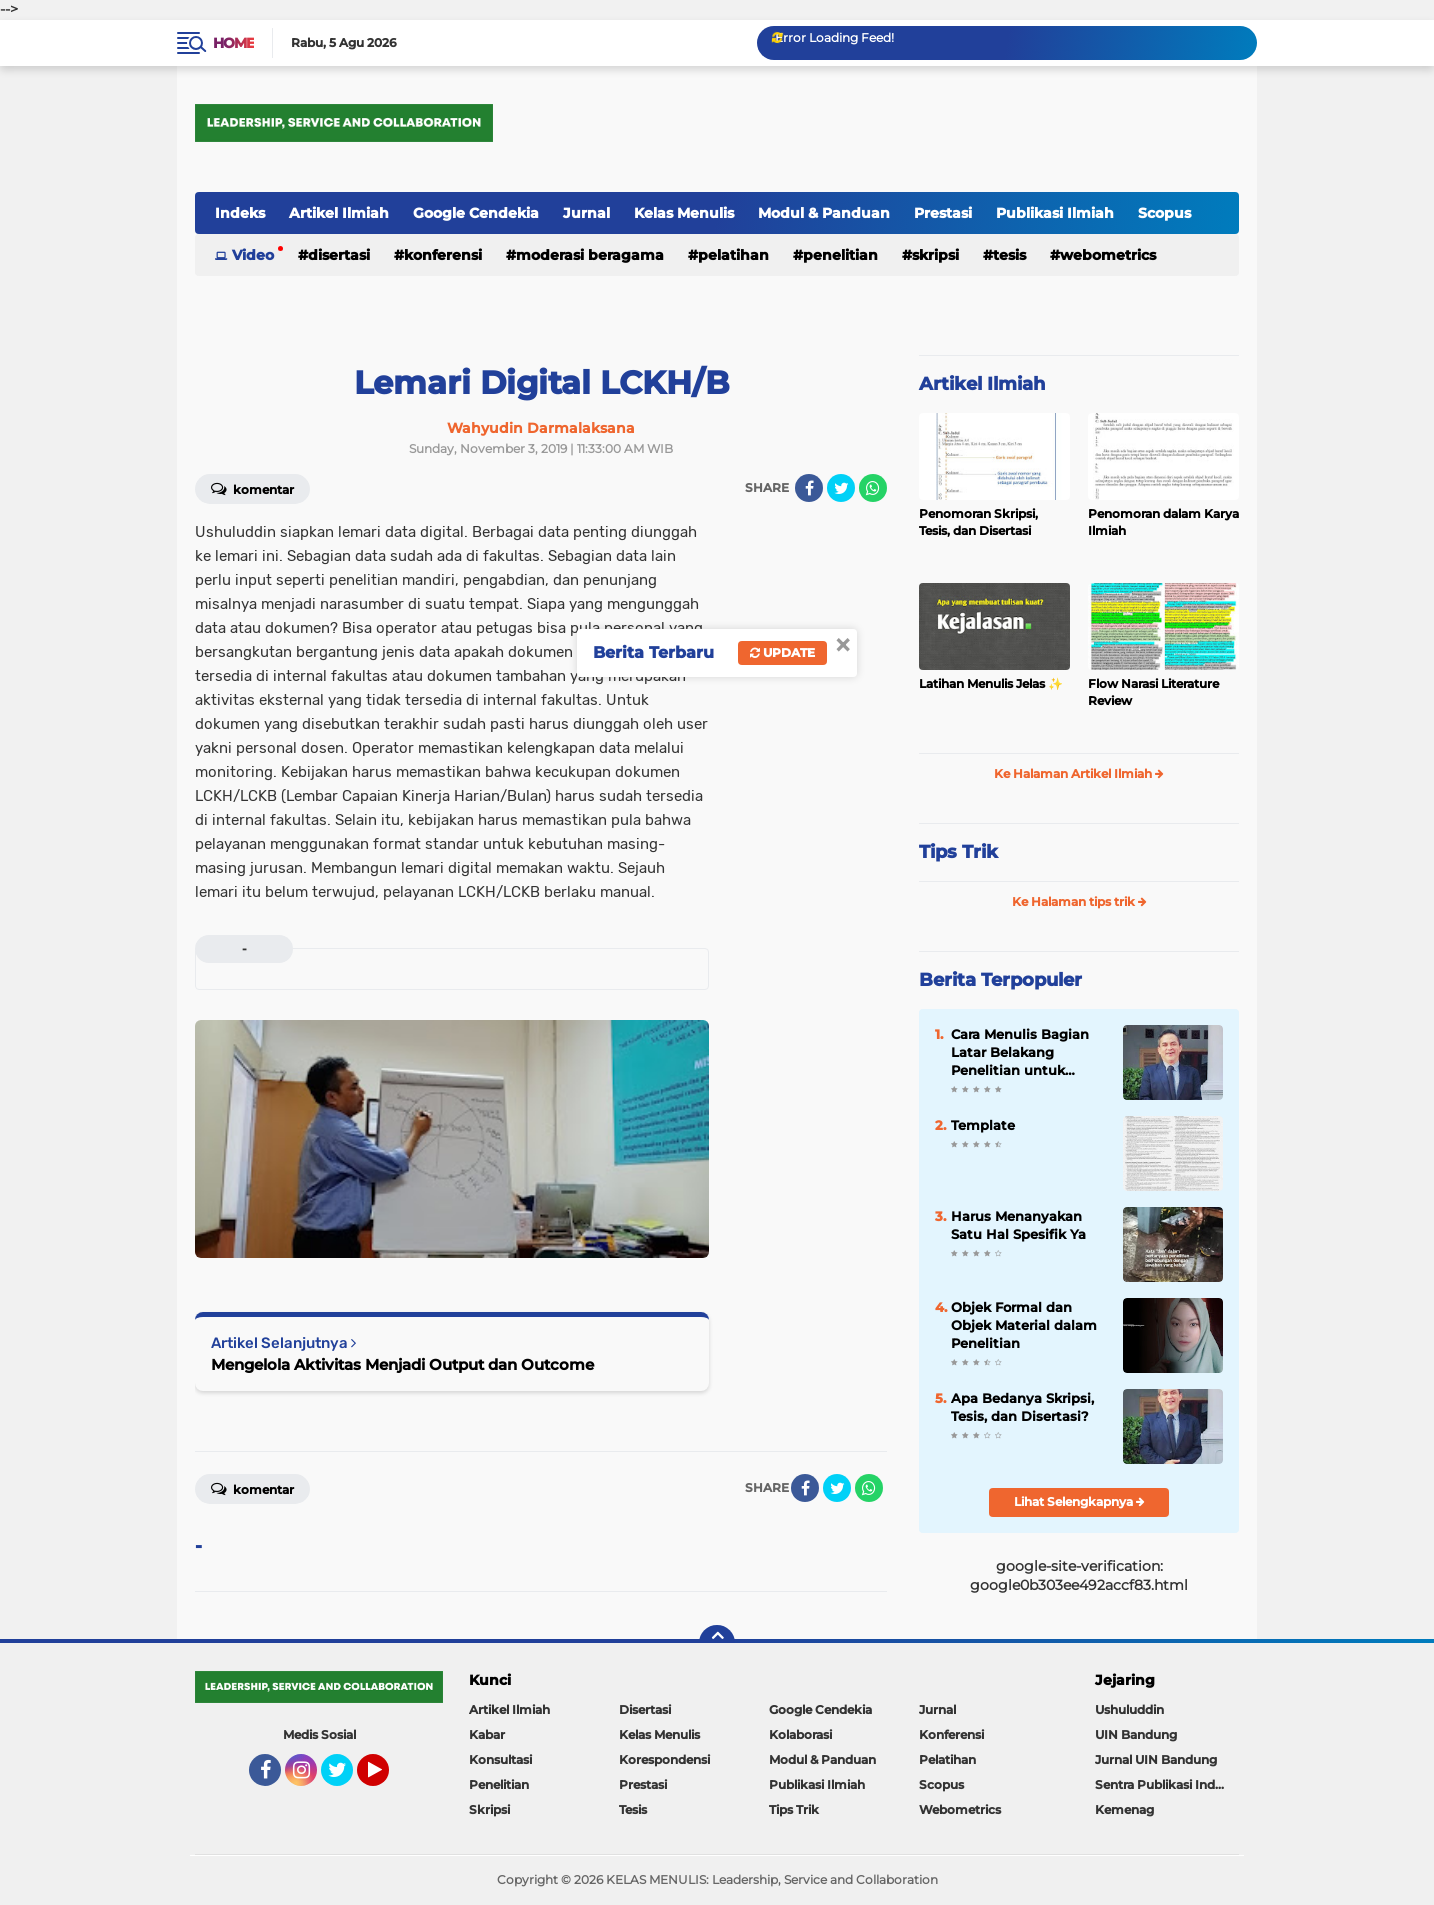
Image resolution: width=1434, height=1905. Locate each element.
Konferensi (443, 255)
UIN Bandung (1136, 1734)
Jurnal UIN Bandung (1156, 1759)
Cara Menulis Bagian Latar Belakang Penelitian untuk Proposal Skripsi (1020, 1053)
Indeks (240, 213)
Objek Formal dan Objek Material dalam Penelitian (1024, 1325)
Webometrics (1108, 255)
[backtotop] (717, 1643)
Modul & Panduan (824, 213)
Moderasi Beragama (590, 255)
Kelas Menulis (684, 213)
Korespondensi (664, 1759)
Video (253, 255)
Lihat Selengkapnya (1079, 1501)
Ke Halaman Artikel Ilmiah (1079, 773)
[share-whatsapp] (873, 488)
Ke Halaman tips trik (1079, 901)
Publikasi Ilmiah (1055, 213)
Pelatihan (733, 255)
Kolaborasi (800, 1734)
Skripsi (935, 255)
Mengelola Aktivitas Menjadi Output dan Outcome (402, 1364)
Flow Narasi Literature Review (1153, 692)
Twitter (346, 1779)
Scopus (1164, 213)
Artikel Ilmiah (339, 213)
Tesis (1009, 255)
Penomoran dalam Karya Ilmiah (1163, 522)
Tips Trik (958, 852)
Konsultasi (500, 1759)
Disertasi (339, 255)
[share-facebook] (809, 488)
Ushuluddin (1129, 1709)
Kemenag (1124, 1809)
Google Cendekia (476, 213)
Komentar (252, 488)
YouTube (387, 1779)
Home (233, 43)
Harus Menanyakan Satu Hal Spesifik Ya (1018, 1225)
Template (983, 1125)
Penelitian (840, 255)
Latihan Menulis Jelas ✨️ (991, 683)
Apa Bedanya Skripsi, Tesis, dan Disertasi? (1022, 1407)
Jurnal (586, 213)
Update (782, 652)
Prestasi (943, 213)
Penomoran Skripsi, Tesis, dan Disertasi (978, 522)
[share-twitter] (841, 488)
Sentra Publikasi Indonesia (1167, 1784)
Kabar (487, 1734)
